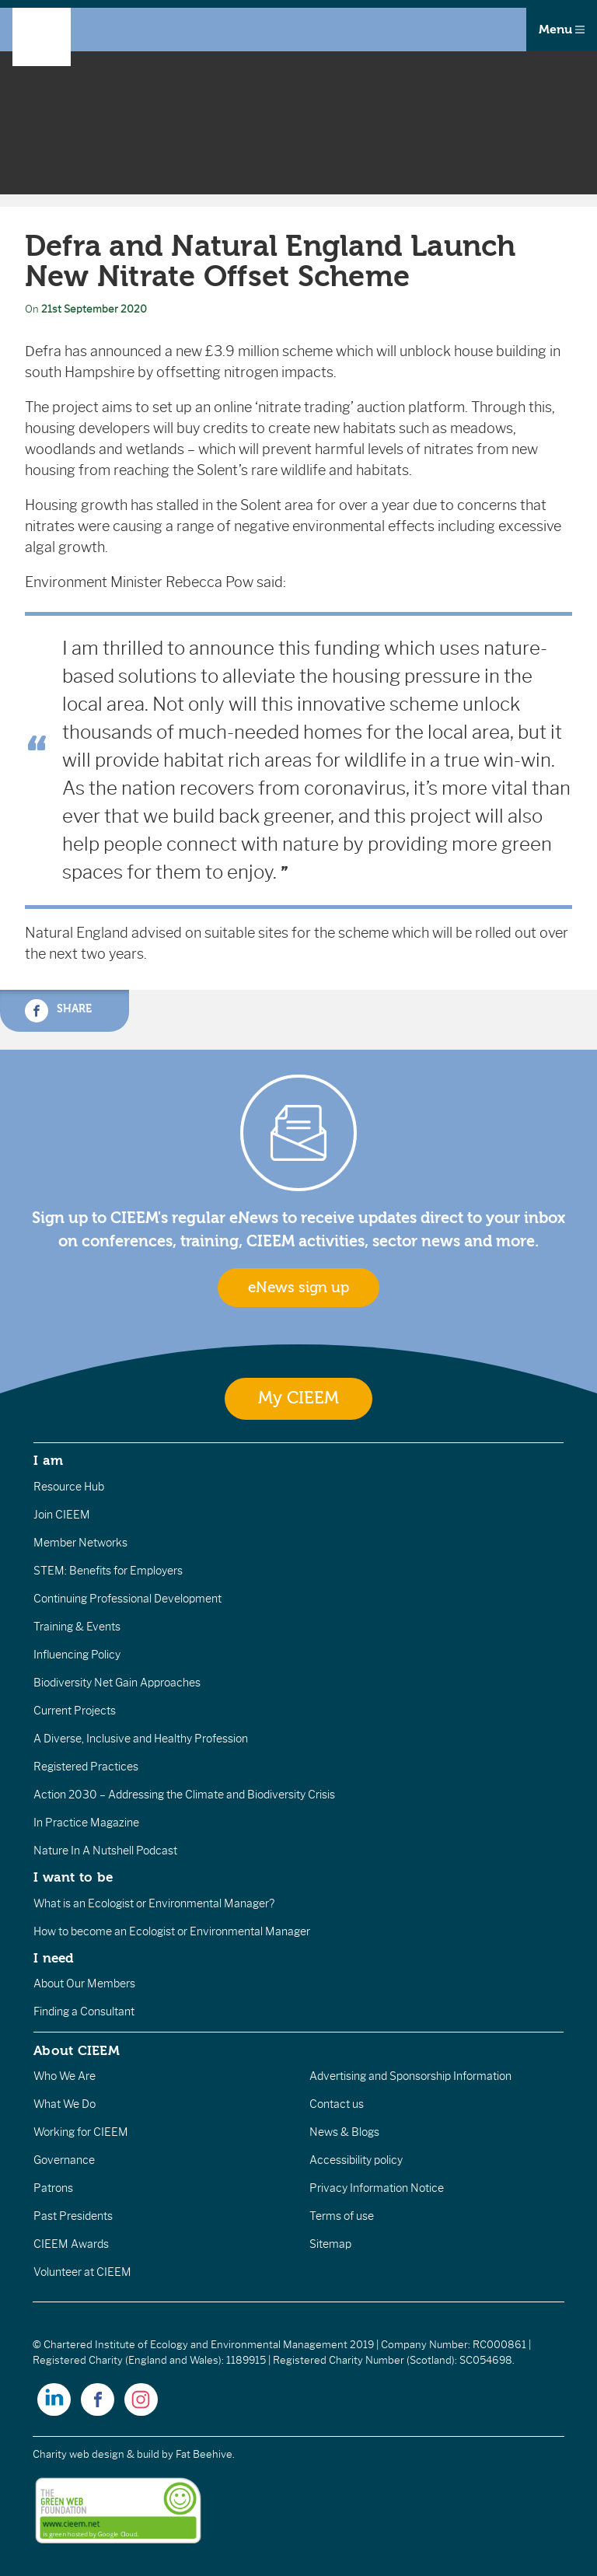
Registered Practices (85, 1767)
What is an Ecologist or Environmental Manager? (153, 1903)
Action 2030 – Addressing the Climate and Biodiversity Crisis (184, 1795)
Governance (64, 2160)
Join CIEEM (61, 1515)
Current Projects (74, 1711)
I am (48, 1460)
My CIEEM (298, 1398)
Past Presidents (73, 2216)
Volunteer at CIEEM (82, 2272)
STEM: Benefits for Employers (108, 1571)
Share (58, 1010)
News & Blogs (344, 2132)
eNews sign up (298, 1287)
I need (53, 1958)
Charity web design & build (96, 2454)
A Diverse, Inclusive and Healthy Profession (140, 1739)
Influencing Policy (76, 1655)
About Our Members (84, 1984)
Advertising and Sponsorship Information (410, 2076)
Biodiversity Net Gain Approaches (117, 1683)
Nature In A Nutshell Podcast (105, 1851)
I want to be (73, 1877)
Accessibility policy (356, 2160)
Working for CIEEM (80, 2132)
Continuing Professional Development (127, 1599)
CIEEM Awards (71, 2244)
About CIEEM (76, 2050)
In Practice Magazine (86, 1823)
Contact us (336, 2104)
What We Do (64, 2104)
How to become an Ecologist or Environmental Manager (171, 1931)
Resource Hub (68, 1487)
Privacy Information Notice (376, 2188)
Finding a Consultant (83, 2012)
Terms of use (341, 2216)
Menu (562, 29)
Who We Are (64, 2076)
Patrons (53, 2188)
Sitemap (330, 2244)
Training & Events (76, 1627)
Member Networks (80, 1543)
